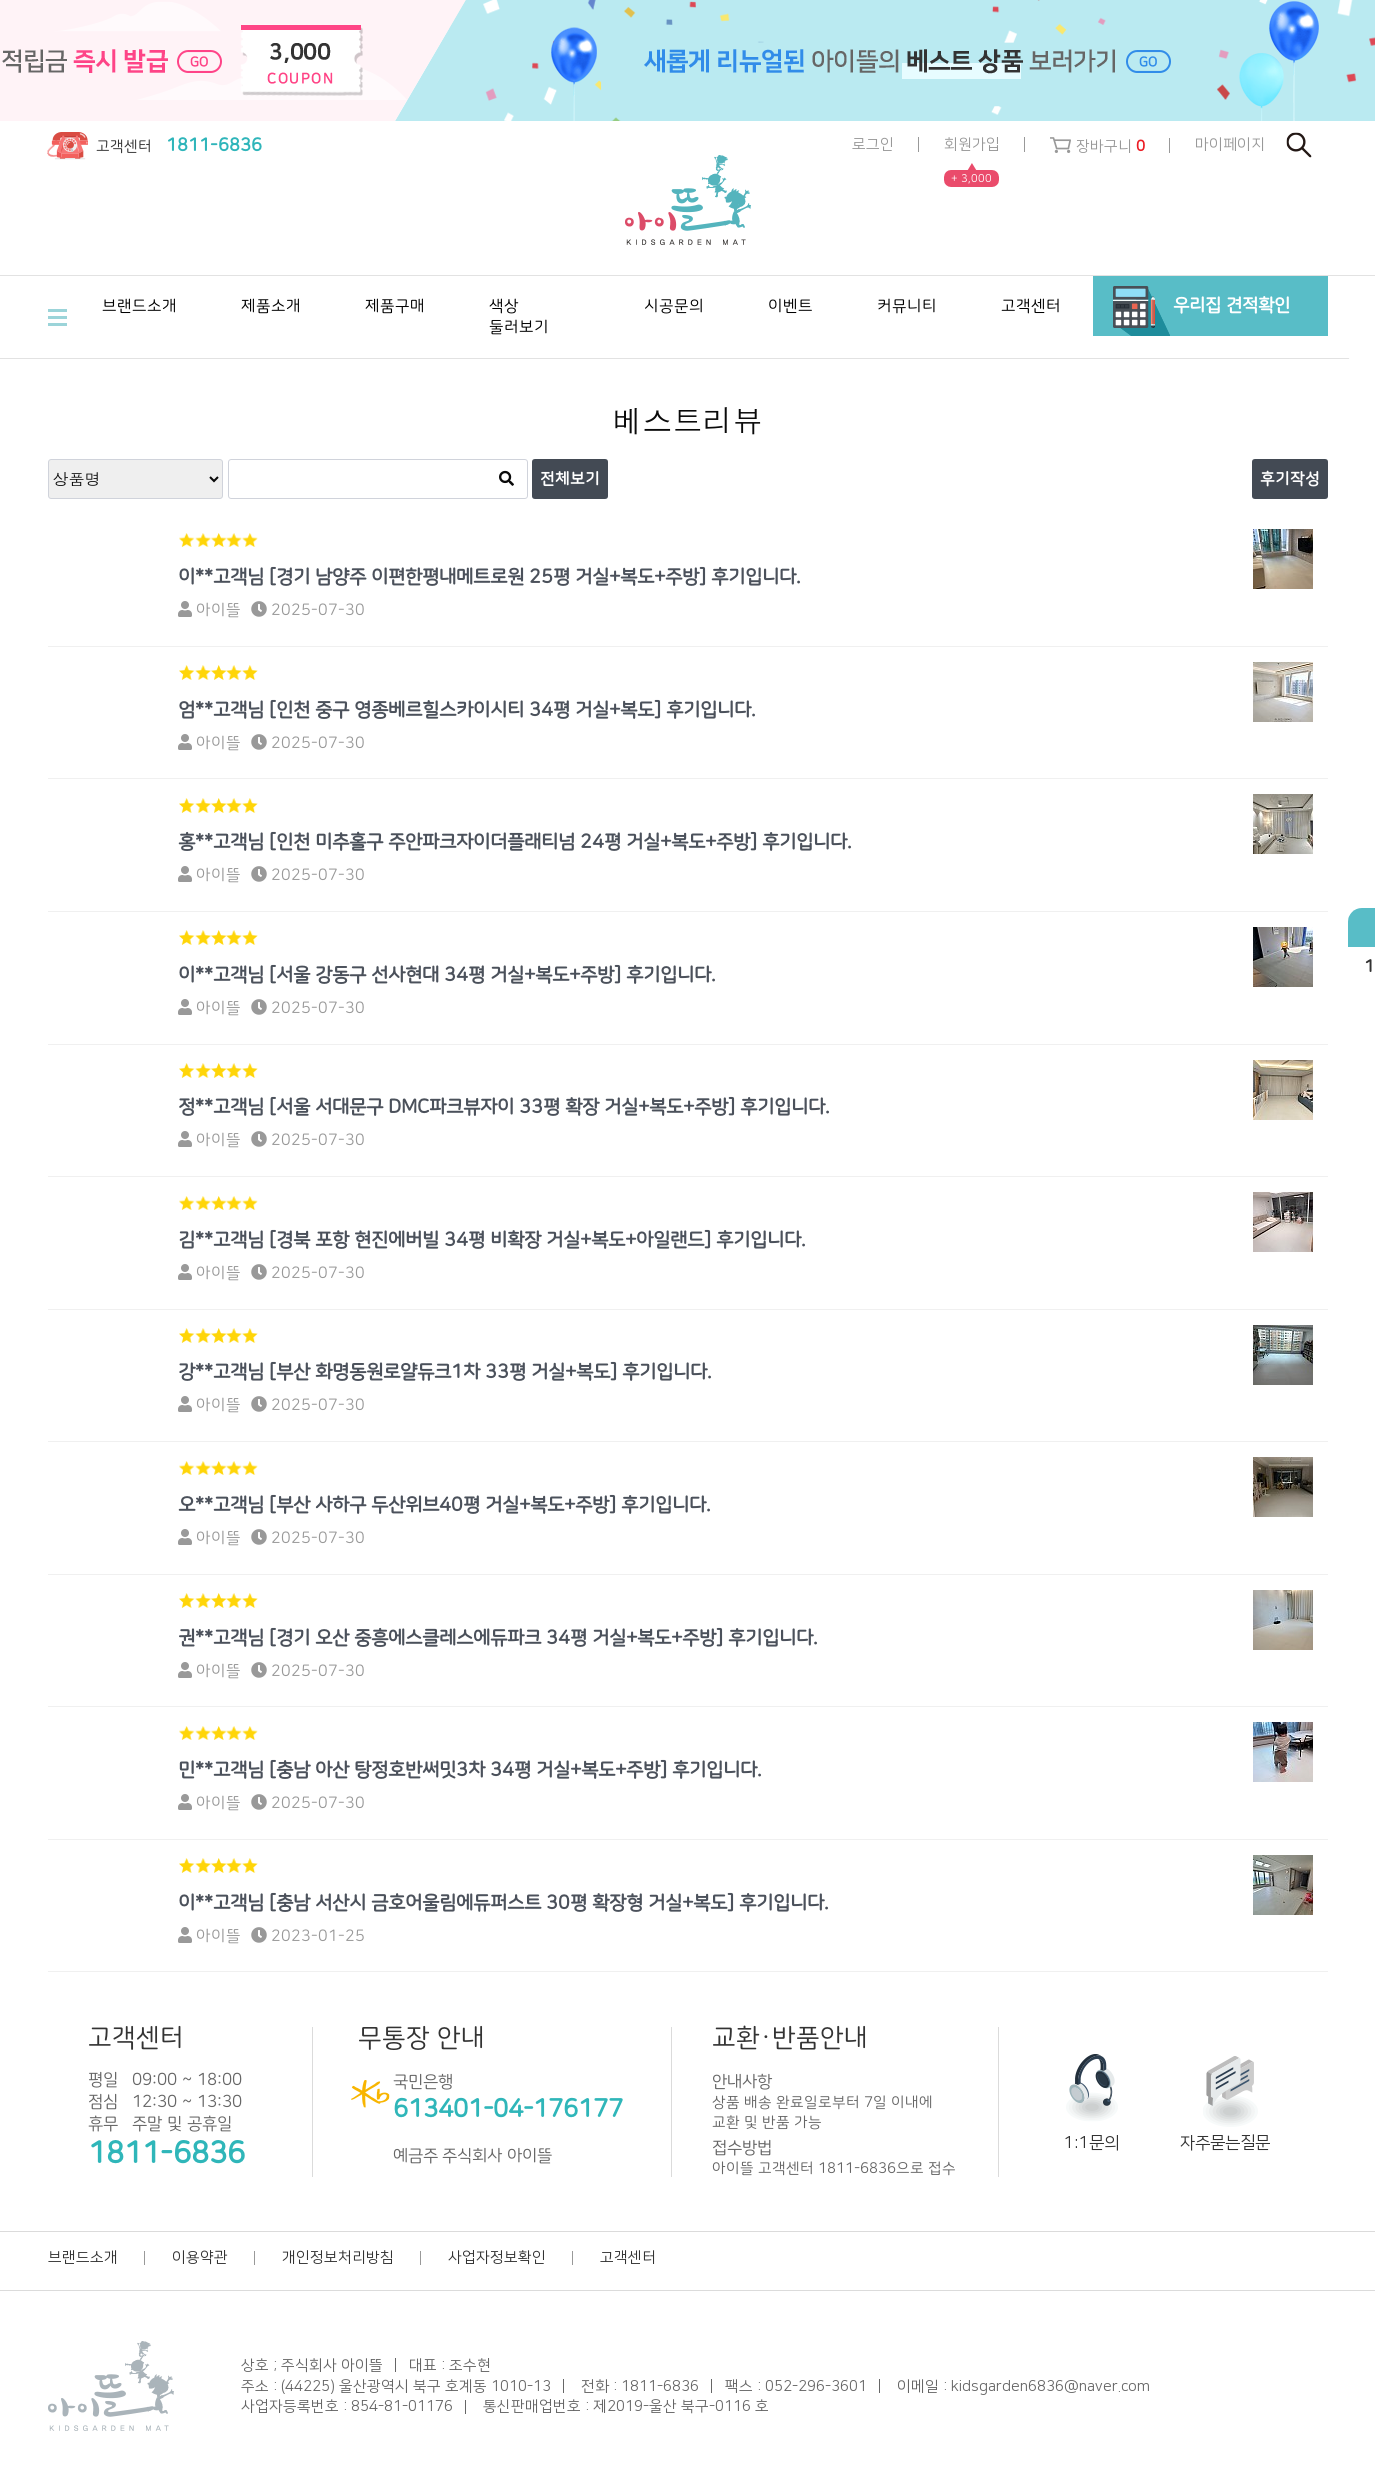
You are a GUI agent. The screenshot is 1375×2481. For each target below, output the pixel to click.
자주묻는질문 (1225, 2143)
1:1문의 (1091, 2143)
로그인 (873, 144)
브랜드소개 (83, 2257)
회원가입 (972, 145)
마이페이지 (1230, 144)
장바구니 (1097, 146)
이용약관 (200, 2257)
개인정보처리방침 (338, 2257)
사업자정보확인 (497, 2257)
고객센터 (628, 2257)
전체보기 (570, 479)
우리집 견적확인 (1231, 305)
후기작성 (1290, 479)
